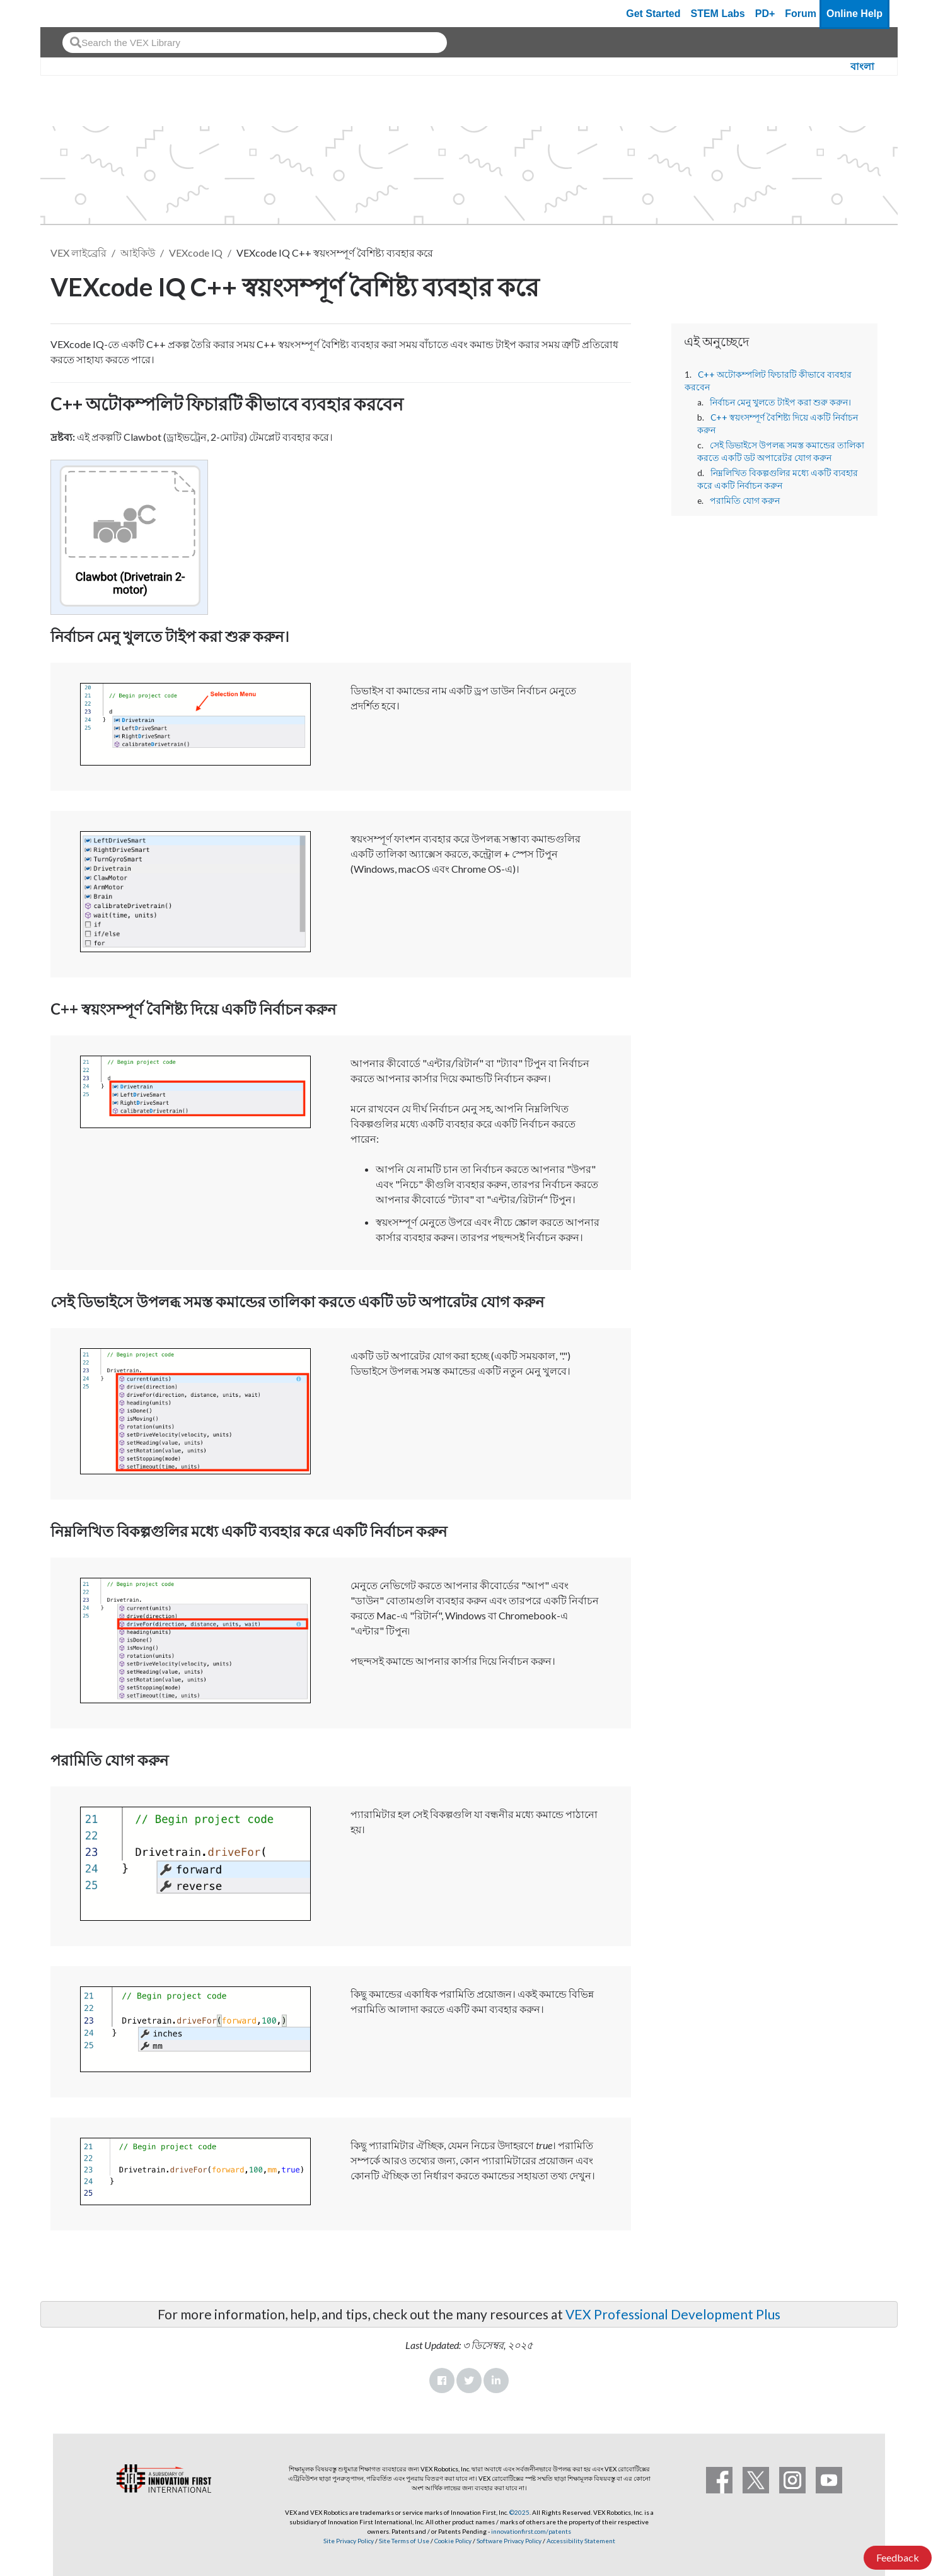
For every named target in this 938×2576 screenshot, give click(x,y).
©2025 (519, 2512)
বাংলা (862, 66)
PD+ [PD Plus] (765, 13)
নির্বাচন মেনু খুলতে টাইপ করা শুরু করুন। (780, 402)
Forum (800, 13)
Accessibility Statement (581, 2540)
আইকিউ (137, 253)
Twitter (469, 2380)
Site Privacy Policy (348, 2540)
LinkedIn (496, 2380)
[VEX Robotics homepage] (74, 13)
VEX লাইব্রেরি (78, 253)
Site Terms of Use (403, 2540)
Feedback (897, 2557)
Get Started (653, 13)
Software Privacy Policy (509, 2540)
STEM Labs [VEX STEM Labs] (718, 13)
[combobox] (254, 42)
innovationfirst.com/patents (531, 2531)
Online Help (854, 13)
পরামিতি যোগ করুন (745, 501)
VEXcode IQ (196, 253)
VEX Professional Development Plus (672, 2314)
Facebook (442, 2380)
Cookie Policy (453, 2540)
